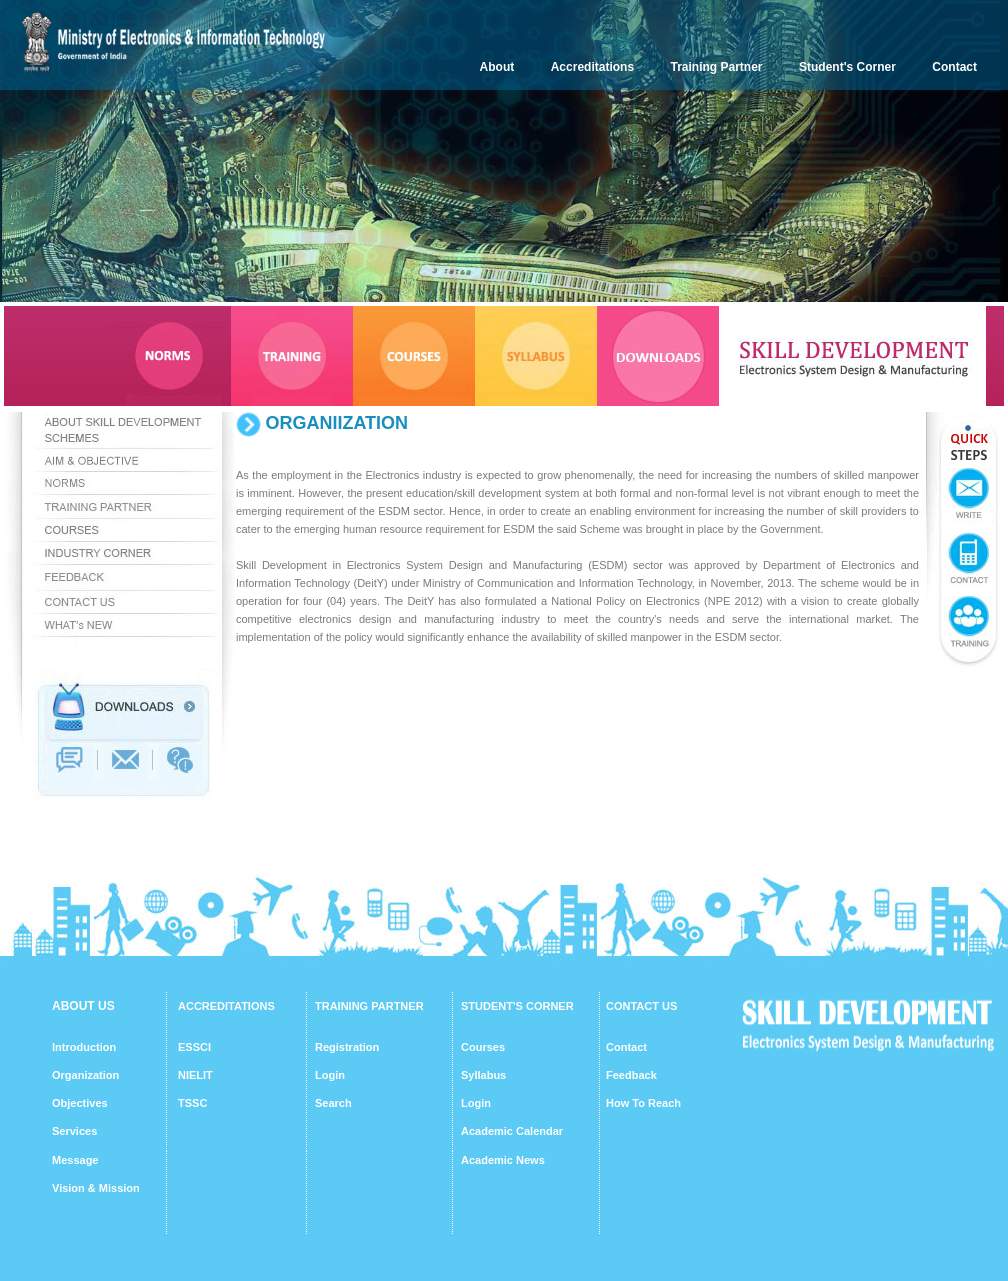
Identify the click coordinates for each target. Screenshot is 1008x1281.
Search (333, 1103)
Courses (483, 1047)
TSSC (192, 1103)
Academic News (503, 1160)
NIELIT (195, 1075)
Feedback (631, 1075)
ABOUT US (83, 1006)
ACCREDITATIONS (226, 1006)
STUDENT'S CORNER (517, 1006)
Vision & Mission (96, 1188)
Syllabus (483, 1075)
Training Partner (717, 67)
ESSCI (194, 1047)
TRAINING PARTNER (369, 1006)
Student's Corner (847, 67)
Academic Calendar (512, 1131)
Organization (85, 1075)
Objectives (80, 1103)
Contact (954, 67)
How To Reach (643, 1103)
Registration (347, 1047)
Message (75, 1160)
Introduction (84, 1047)
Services (74, 1131)
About (497, 67)
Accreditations (592, 67)
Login (330, 1075)
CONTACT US (641, 1006)
